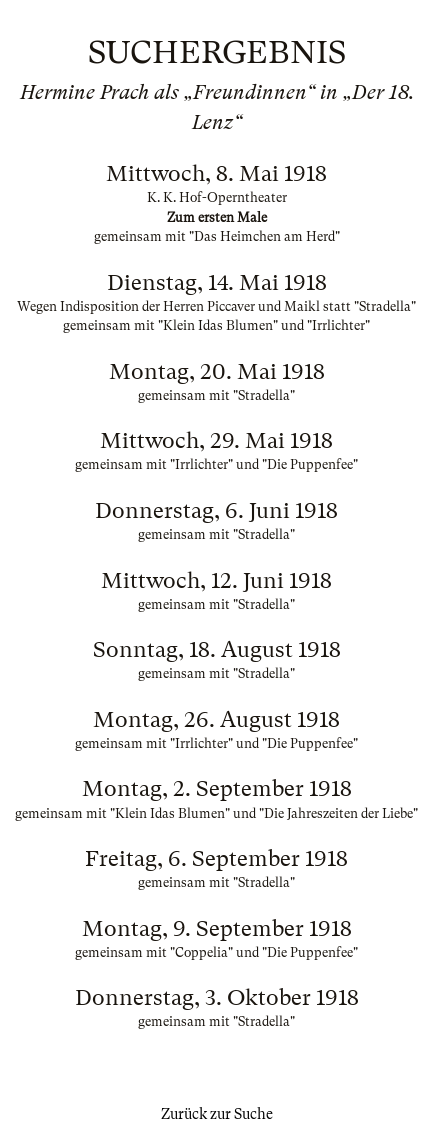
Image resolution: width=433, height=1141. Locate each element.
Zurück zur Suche (217, 1114)
